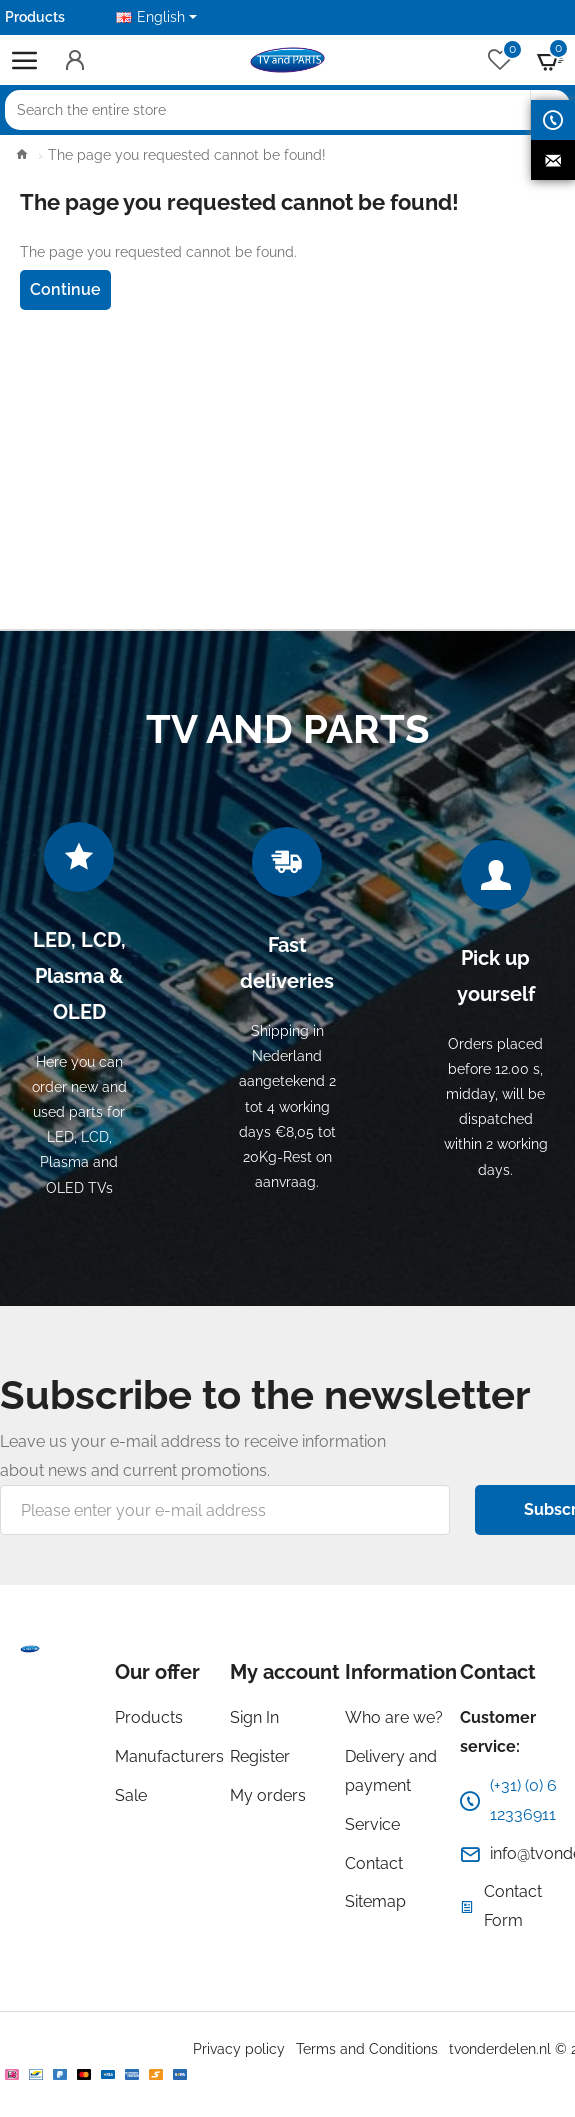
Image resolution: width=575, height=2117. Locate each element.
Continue (65, 289)
